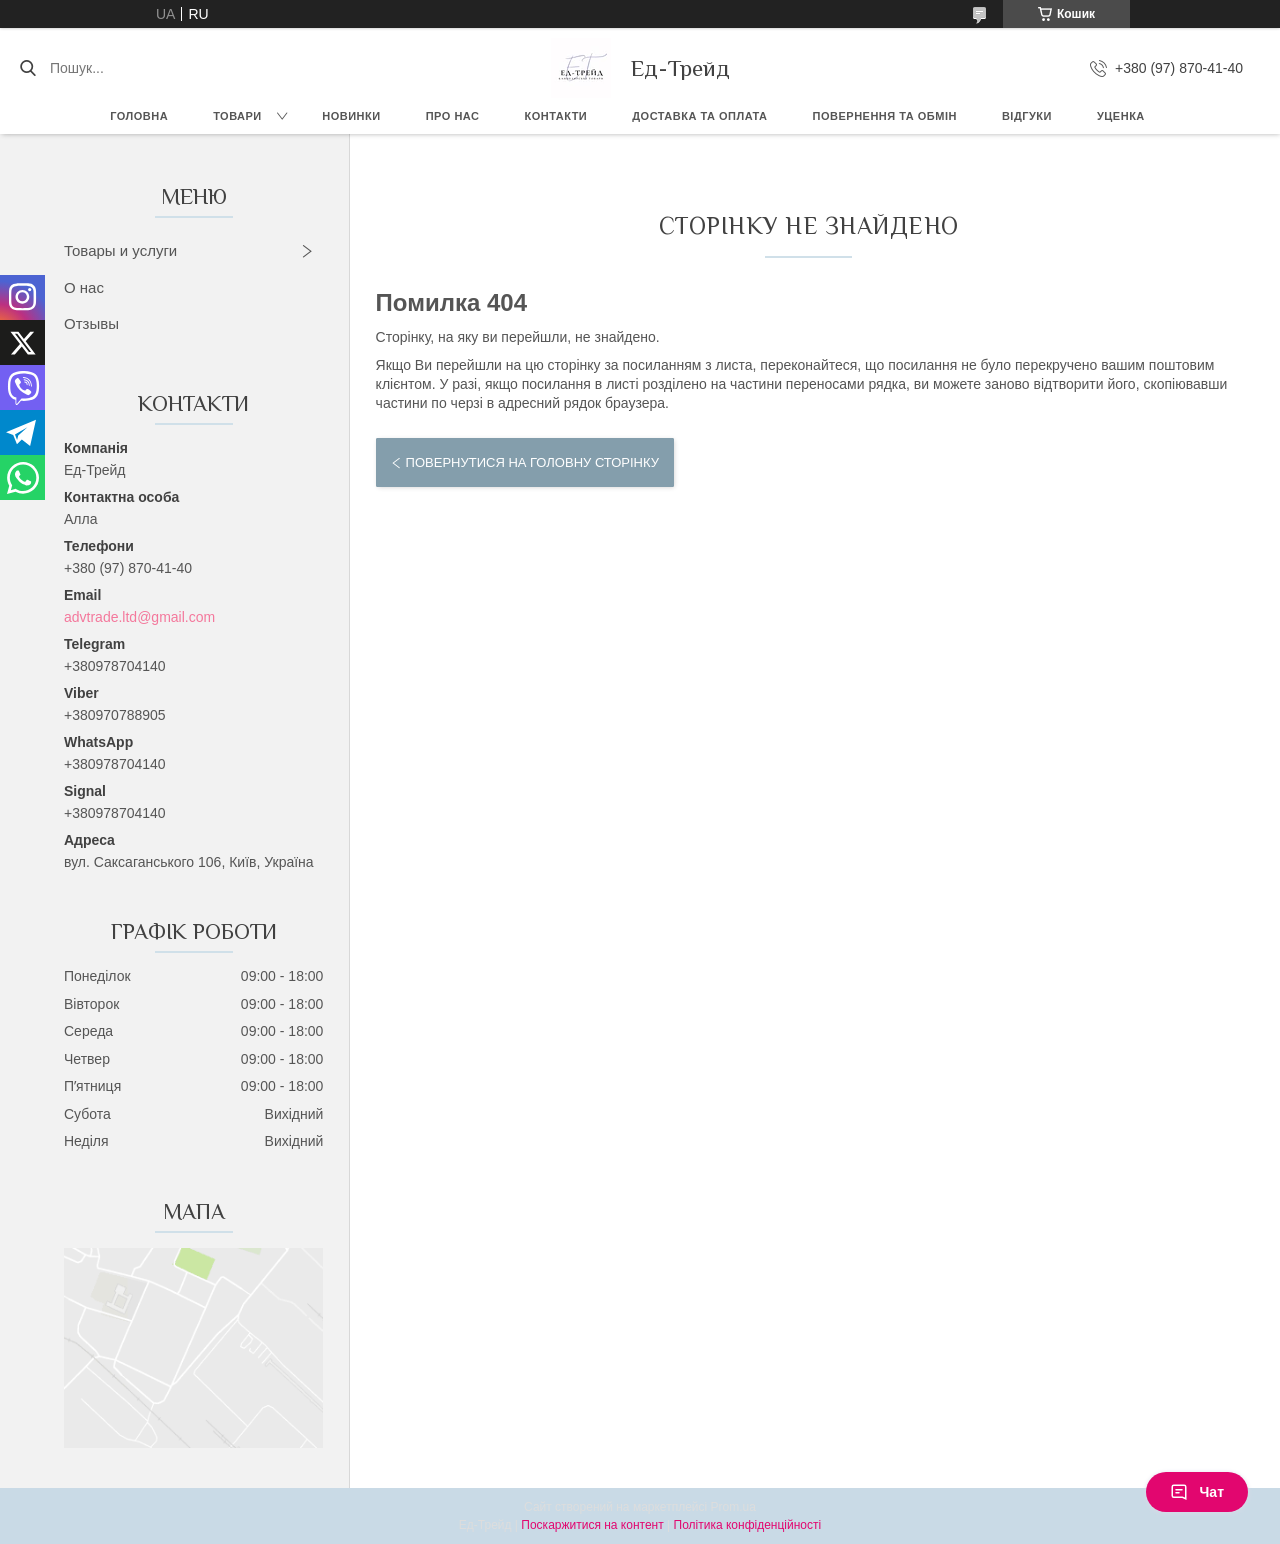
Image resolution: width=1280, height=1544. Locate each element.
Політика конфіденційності (748, 1525)
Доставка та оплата (699, 116)
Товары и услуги (120, 250)
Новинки (351, 116)
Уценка (1121, 116)
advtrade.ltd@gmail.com (139, 617)
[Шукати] (27, 68)
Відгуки (1027, 116)
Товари (237, 116)
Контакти (555, 116)
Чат (1197, 1492)
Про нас (453, 116)
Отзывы (91, 323)
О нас (84, 287)
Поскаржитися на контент (592, 1525)
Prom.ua (733, 1507)
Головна (139, 116)
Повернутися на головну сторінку (532, 462)
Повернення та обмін (885, 116)
